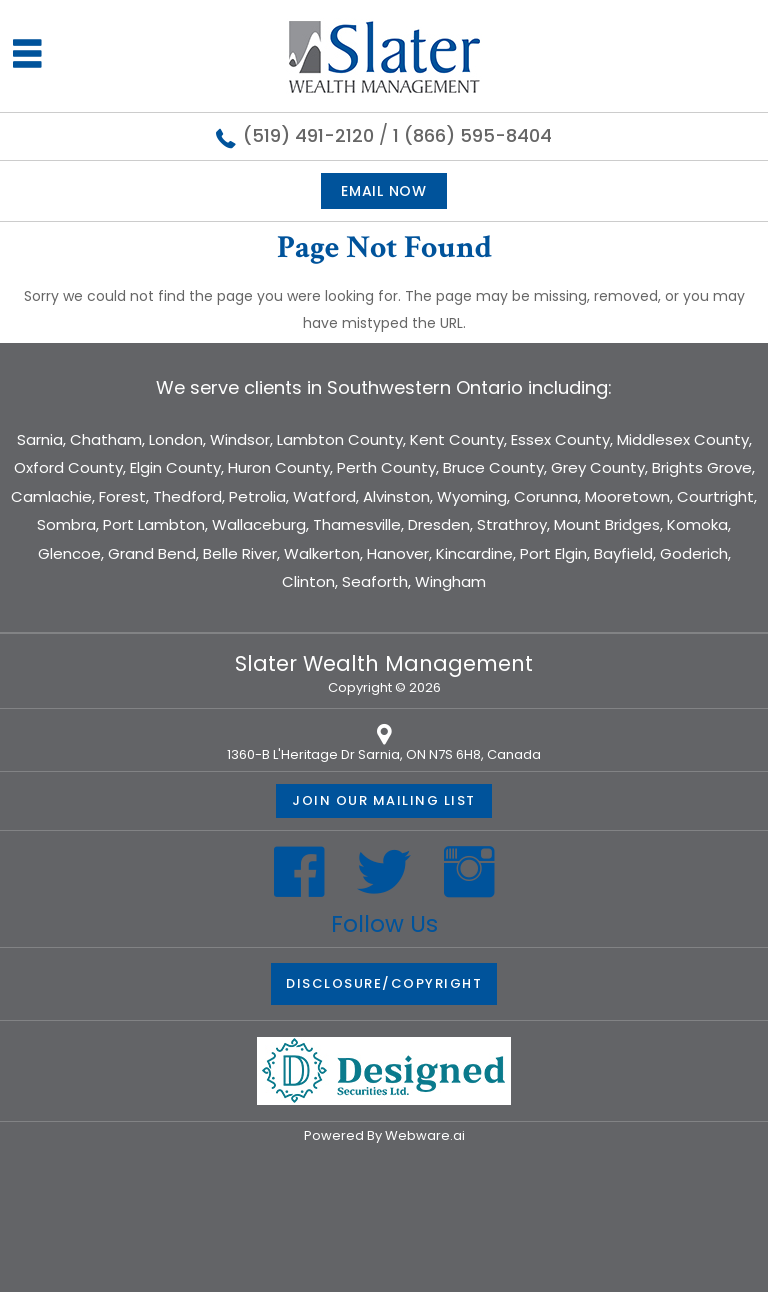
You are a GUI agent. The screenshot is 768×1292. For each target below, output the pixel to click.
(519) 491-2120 (308, 135)
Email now (383, 191)
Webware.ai (425, 1135)
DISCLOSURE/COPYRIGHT (384, 983)
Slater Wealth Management (384, 663)
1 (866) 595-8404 (472, 135)
